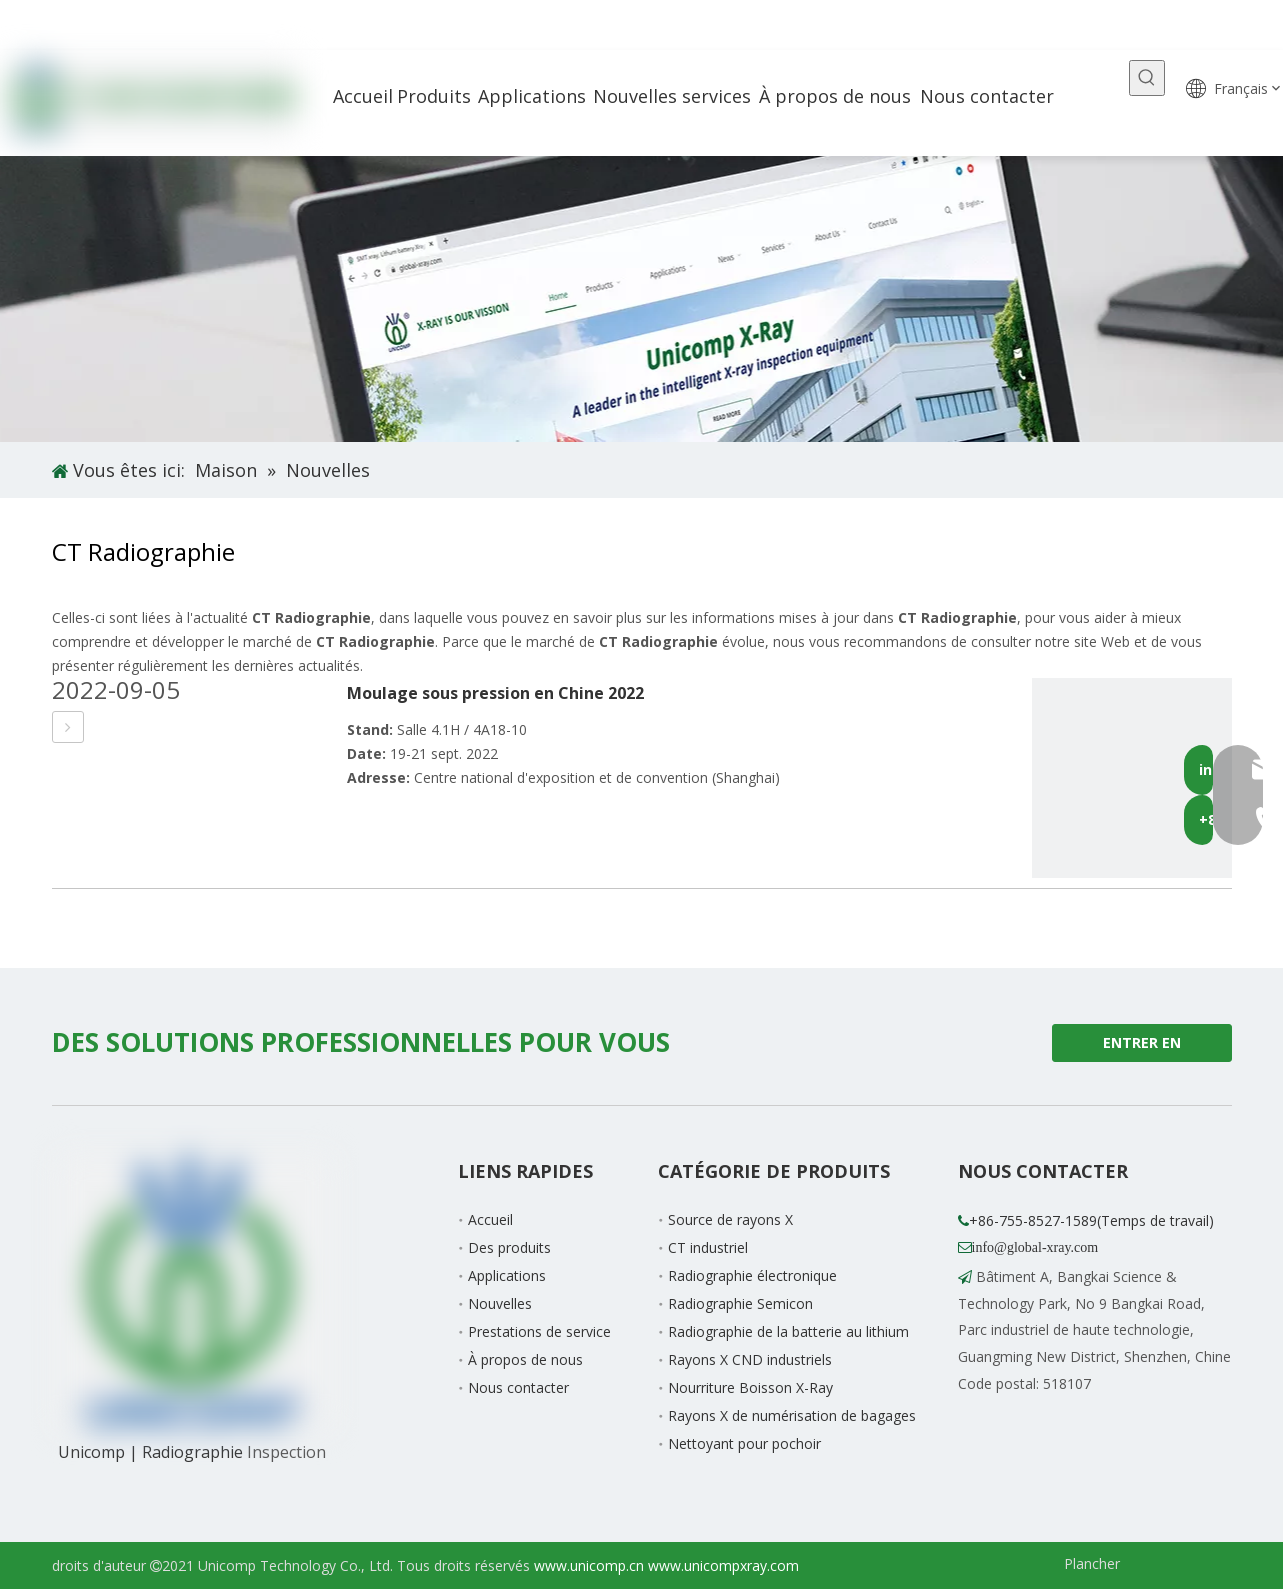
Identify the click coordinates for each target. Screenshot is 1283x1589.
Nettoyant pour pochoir (744, 1443)
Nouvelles (500, 1303)
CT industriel (708, 1247)
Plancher (1092, 1563)
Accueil (490, 1219)
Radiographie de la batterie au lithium (788, 1331)
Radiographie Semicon (740, 1303)
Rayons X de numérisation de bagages (792, 1415)
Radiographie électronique (752, 1275)
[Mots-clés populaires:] (1147, 78)
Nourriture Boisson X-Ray (750, 1387)
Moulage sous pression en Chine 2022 (495, 693)
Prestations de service (539, 1331)
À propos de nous (525, 1359)
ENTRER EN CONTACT (1142, 1047)
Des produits (509, 1247)
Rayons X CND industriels (750, 1359)
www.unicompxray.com (723, 1565)
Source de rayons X (730, 1219)
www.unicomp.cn (589, 1565)
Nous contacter (518, 1387)
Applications (507, 1275)
